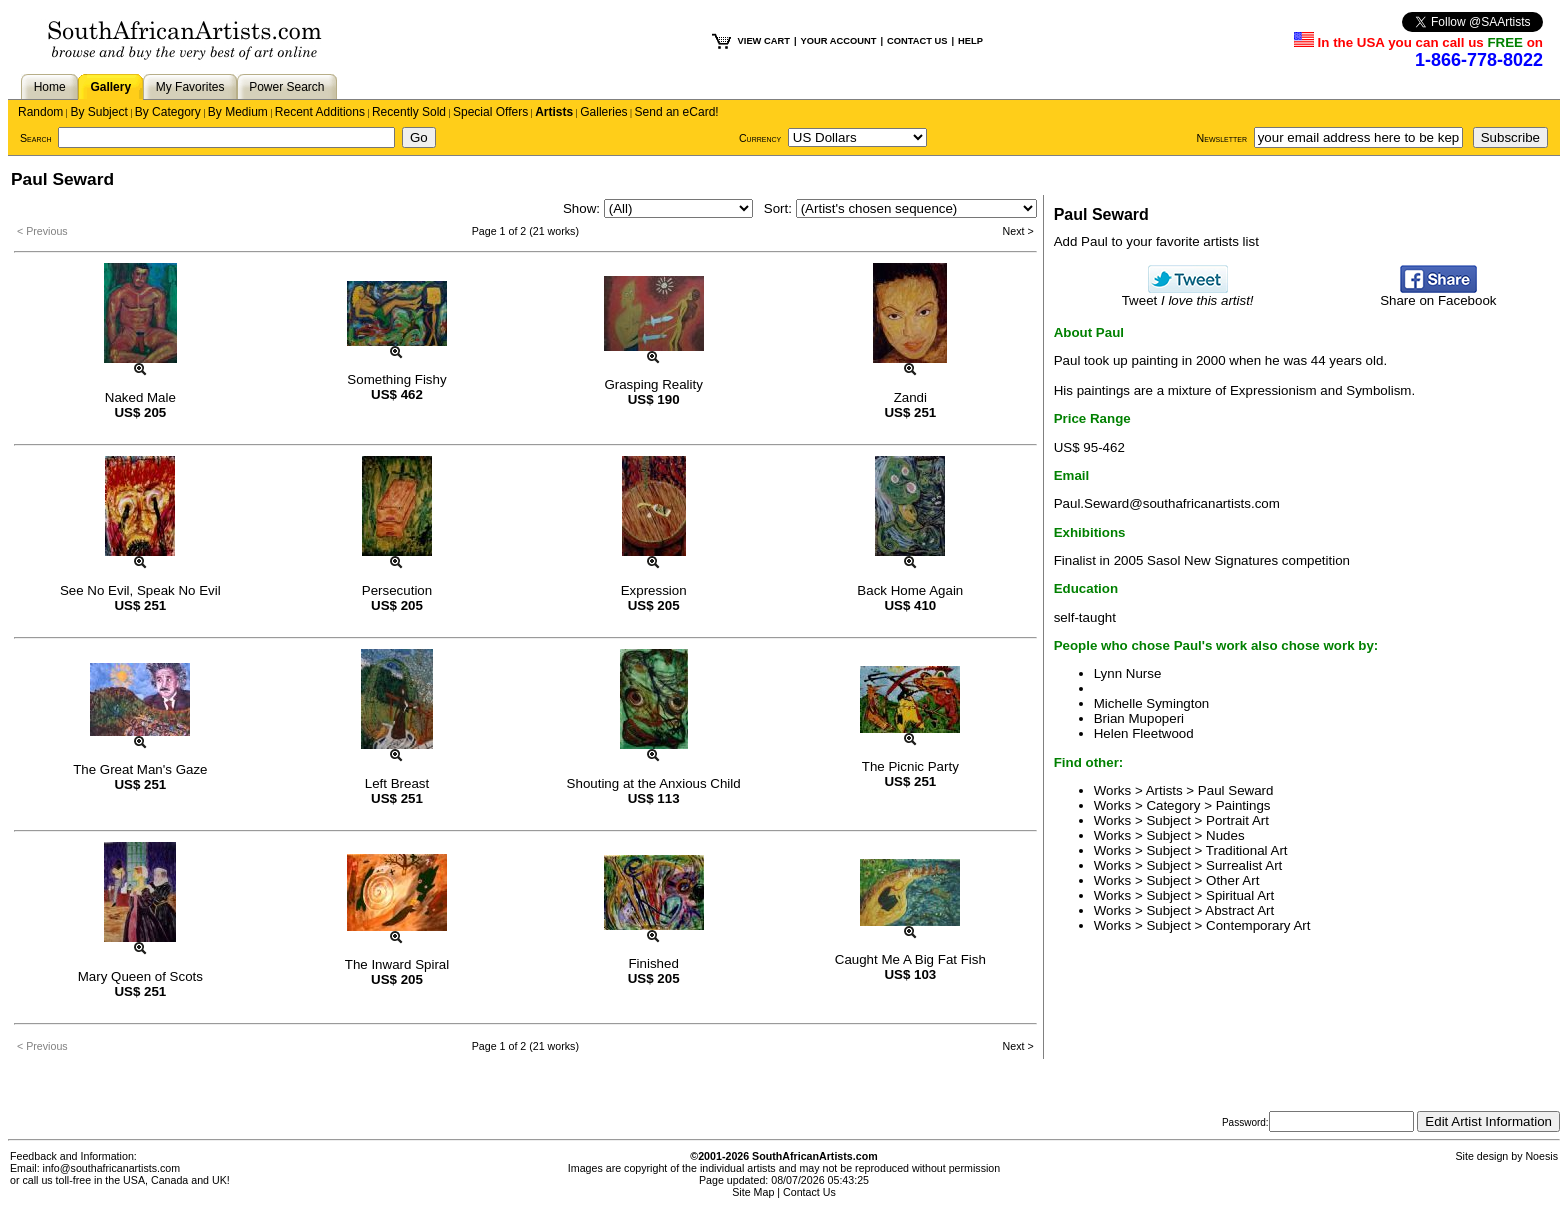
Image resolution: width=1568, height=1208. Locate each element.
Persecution (397, 590)
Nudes (1225, 835)
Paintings (1243, 805)
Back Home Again (910, 590)
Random (40, 112)
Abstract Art (1239, 910)
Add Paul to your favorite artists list (1156, 241)
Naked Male (140, 397)
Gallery (110, 87)
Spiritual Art (1240, 895)
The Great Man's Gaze (140, 769)
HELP (970, 41)
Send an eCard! (677, 112)
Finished (653, 963)
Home (50, 87)
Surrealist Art (1244, 865)
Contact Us (809, 1192)
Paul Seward (1236, 790)
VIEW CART (764, 41)
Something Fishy (396, 379)
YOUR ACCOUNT (839, 41)
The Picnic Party (910, 766)
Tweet (1188, 294)
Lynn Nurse (1128, 673)
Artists (554, 112)
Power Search (286, 87)
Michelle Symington (1152, 703)
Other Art (1232, 880)
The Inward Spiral (397, 964)
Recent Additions (320, 112)
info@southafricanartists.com (112, 1168)
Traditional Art (1247, 850)
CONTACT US (917, 41)
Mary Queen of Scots (140, 976)
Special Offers (490, 112)
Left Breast (397, 783)
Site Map (753, 1192)
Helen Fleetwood (1144, 733)
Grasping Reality (653, 384)
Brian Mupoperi (1139, 718)
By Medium (238, 112)
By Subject (98, 112)
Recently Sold (409, 112)
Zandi (910, 397)
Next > (1018, 231)
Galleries (603, 112)
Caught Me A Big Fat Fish (910, 959)
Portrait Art (1237, 820)
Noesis (1541, 1156)
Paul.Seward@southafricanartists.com (1167, 503)
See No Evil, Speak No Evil (140, 590)
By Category (168, 112)
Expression (654, 590)
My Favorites (190, 87)
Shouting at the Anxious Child (654, 783)
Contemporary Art (1258, 925)
